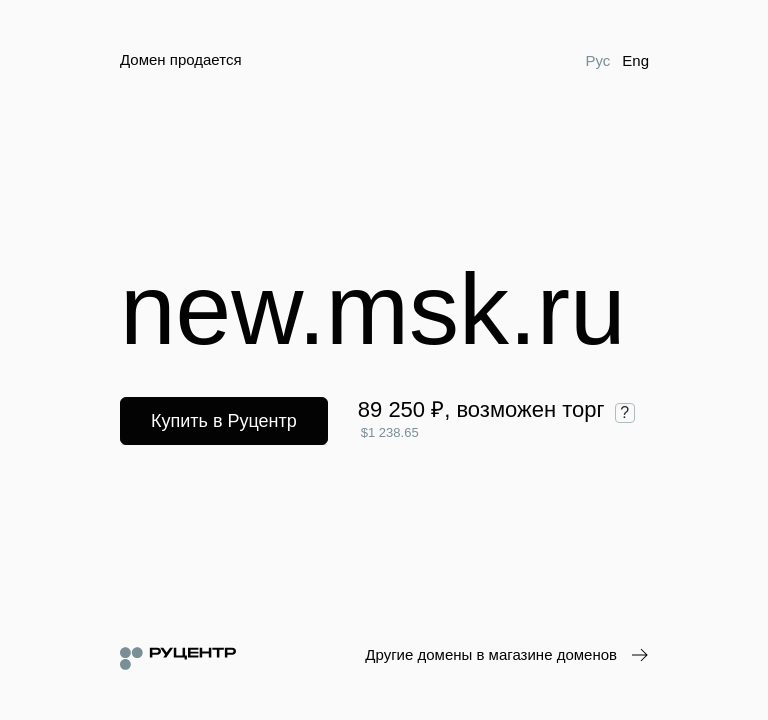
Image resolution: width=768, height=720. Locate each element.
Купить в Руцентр (224, 421)
